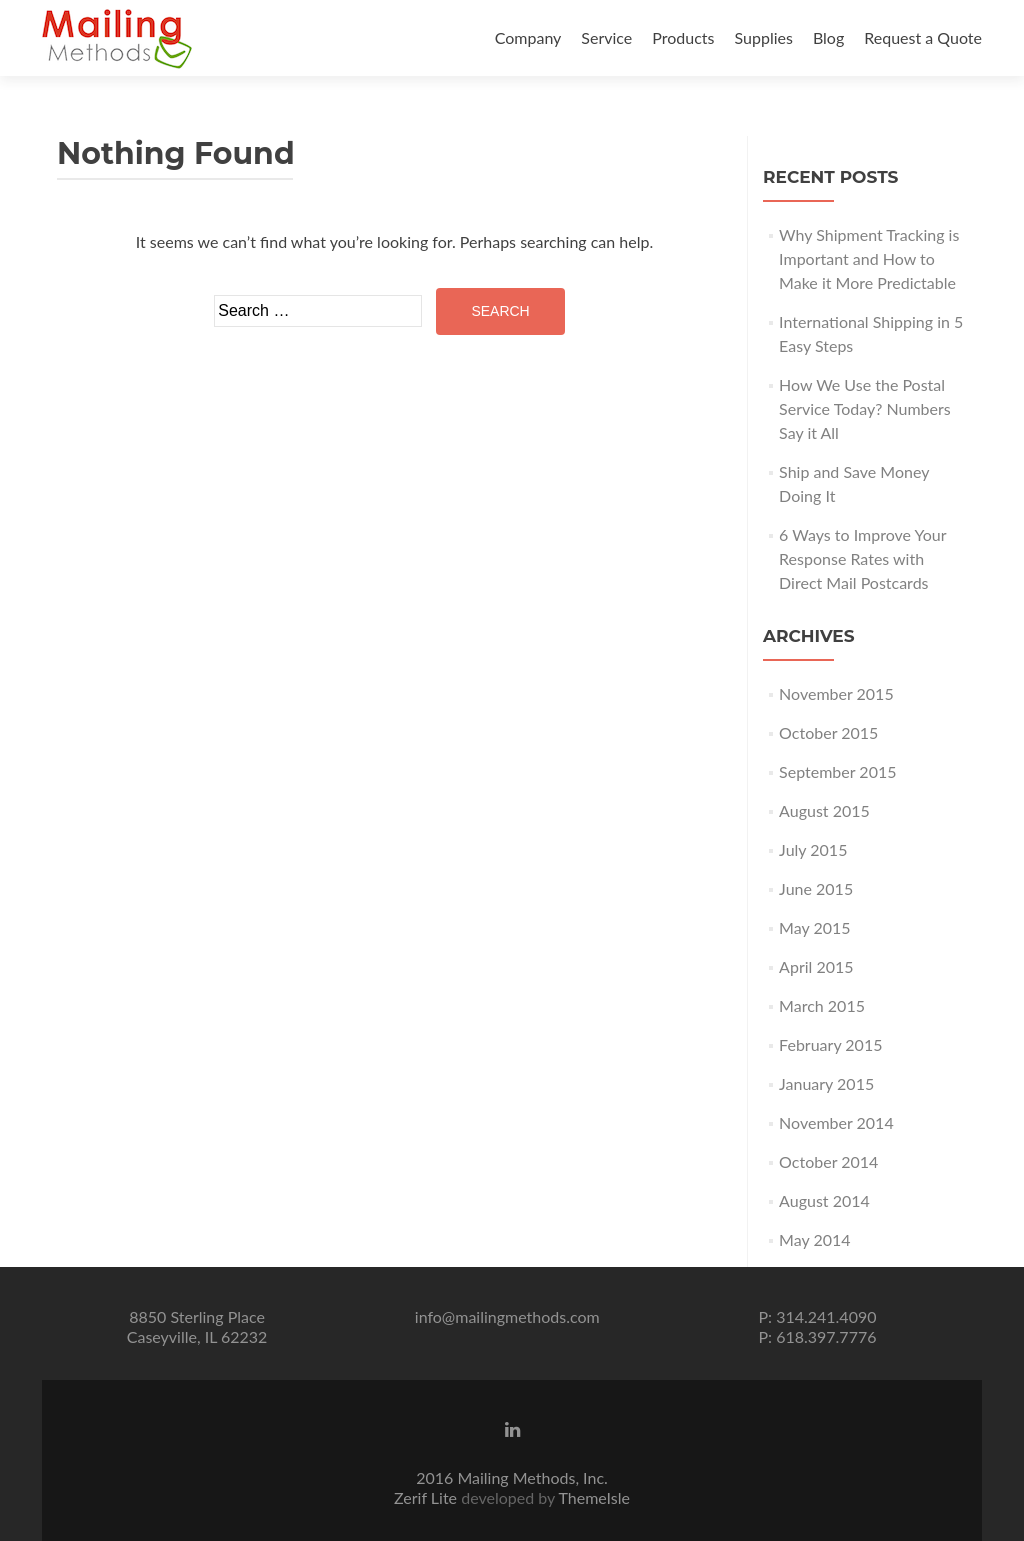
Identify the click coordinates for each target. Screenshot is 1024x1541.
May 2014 (814, 1239)
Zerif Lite (427, 1497)
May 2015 (814, 927)
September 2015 (837, 771)
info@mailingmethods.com (507, 1316)
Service (606, 37)
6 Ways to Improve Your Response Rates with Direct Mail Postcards (862, 558)
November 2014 (836, 1122)
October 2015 (828, 732)
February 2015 (830, 1044)
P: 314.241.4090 (817, 1316)
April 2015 (816, 966)
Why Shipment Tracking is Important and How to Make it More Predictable (869, 258)
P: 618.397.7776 (817, 1336)
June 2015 (816, 888)
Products (683, 37)
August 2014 (824, 1200)
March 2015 (822, 1005)
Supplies (764, 37)
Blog (828, 37)
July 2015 (813, 849)
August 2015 (824, 810)
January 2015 (826, 1083)
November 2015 (836, 693)
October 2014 (828, 1161)
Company (528, 37)
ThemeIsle (593, 1497)
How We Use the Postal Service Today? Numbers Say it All (865, 408)
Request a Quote (923, 37)
